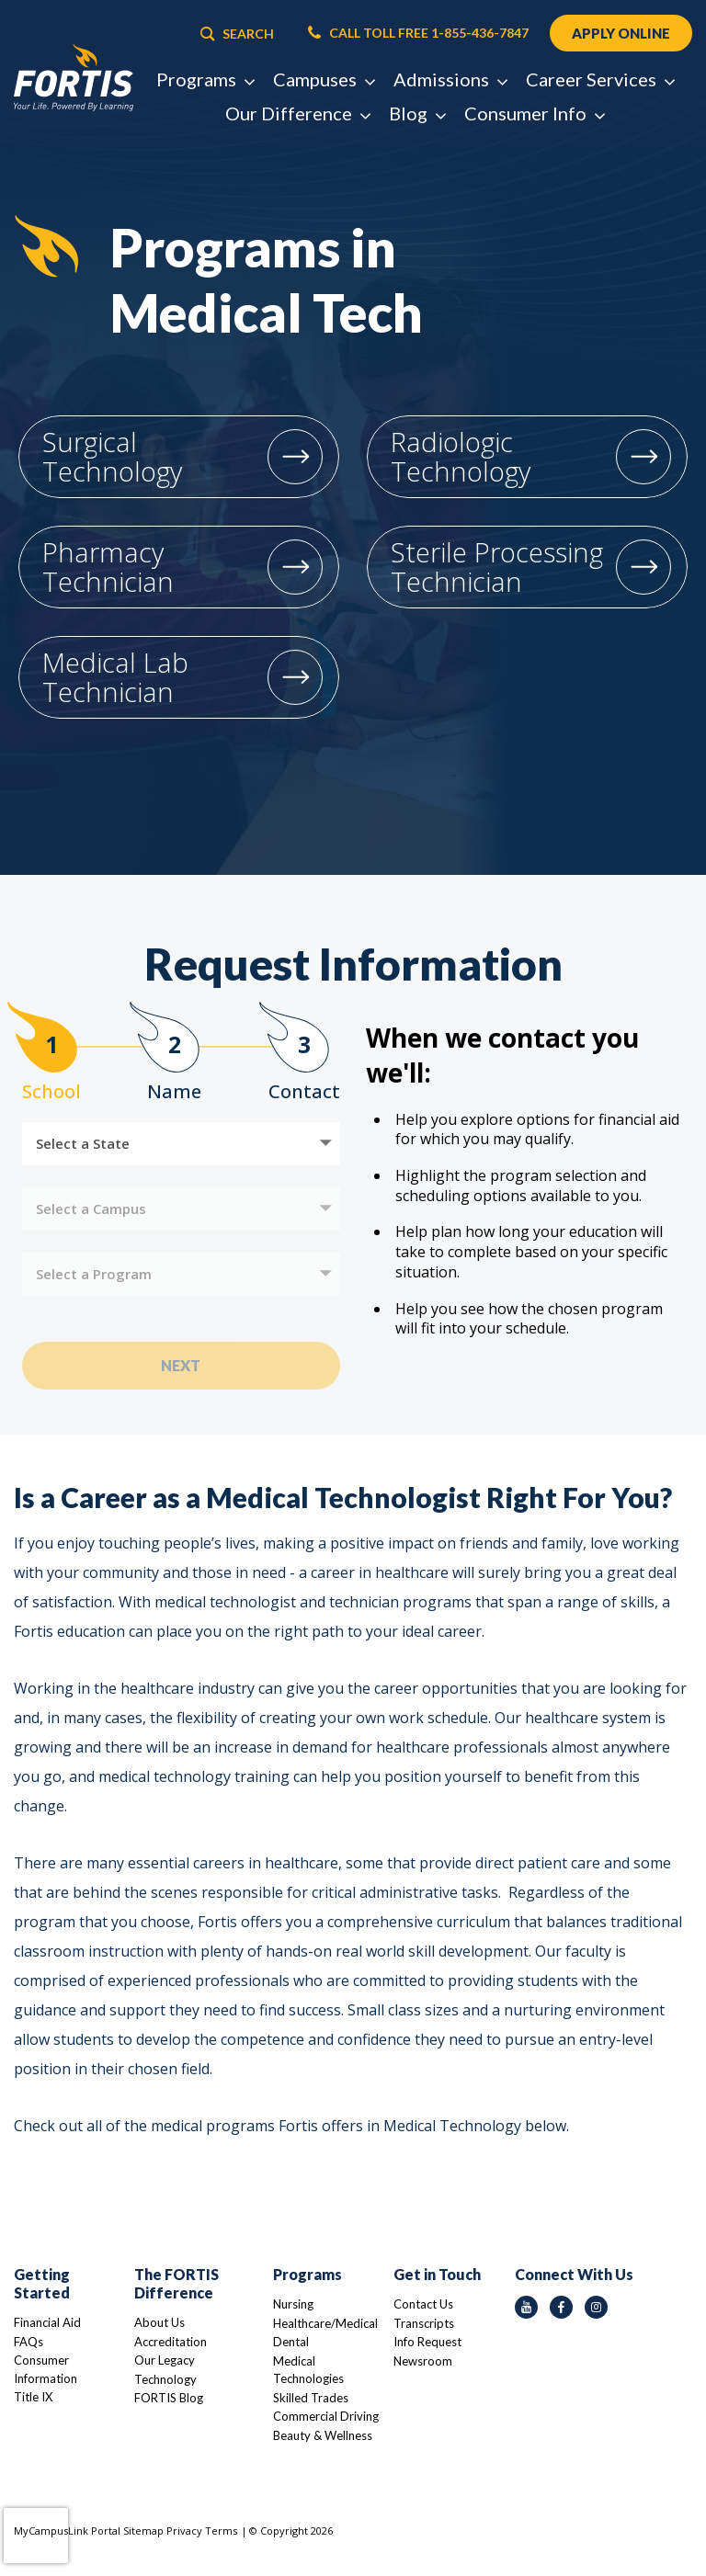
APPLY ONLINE (621, 33)
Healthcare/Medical (325, 2323)
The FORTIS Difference (176, 2283)
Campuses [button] (323, 79)
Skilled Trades (310, 2397)
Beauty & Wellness (322, 2435)
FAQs (28, 2341)
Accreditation (170, 2341)
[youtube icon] (526, 2307)
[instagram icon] (596, 2307)
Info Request (427, 2341)
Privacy (184, 2530)
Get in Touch (437, 2274)
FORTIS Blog (168, 2397)
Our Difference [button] (297, 113)
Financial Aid (47, 2322)
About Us (159, 2322)
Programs (307, 2274)
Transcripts (423, 2323)
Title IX (33, 2396)
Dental (291, 2341)
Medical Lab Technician (115, 676)
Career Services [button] (600, 79)
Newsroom (422, 2361)
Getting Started (42, 2283)
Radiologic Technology (460, 456)
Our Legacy (164, 2360)
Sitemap (143, 2530)
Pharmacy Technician (108, 566)
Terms (221, 2530)
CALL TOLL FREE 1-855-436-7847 (418, 33)
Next (180, 1365)
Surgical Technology (112, 456)
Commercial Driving (326, 2416)
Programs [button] (205, 79)
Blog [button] (417, 113)
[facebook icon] (561, 2307)
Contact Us (423, 2304)
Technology (165, 2379)
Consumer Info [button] (534, 113)
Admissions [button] (450, 79)
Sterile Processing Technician (497, 566)
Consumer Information (45, 2369)
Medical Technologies (308, 2370)
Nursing (293, 2304)
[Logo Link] (73, 78)
